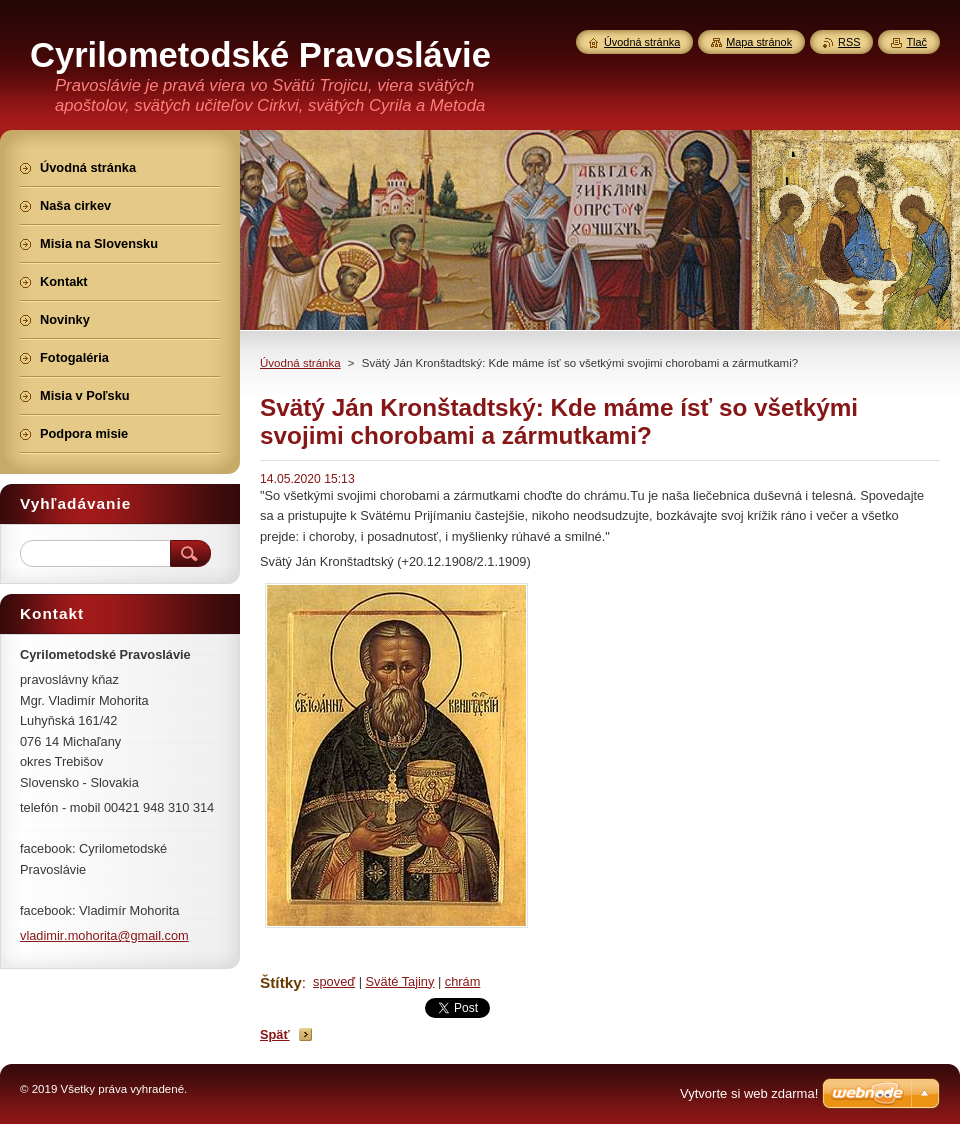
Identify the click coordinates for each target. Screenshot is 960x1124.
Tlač (916, 42)
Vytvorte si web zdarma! (749, 1093)
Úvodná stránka (300, 363)
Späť (275, 1034)
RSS (849, 42)
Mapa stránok (759, 42)
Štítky (281, 982)
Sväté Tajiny (400, 981)
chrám (463, 981)
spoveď (334, 981)
